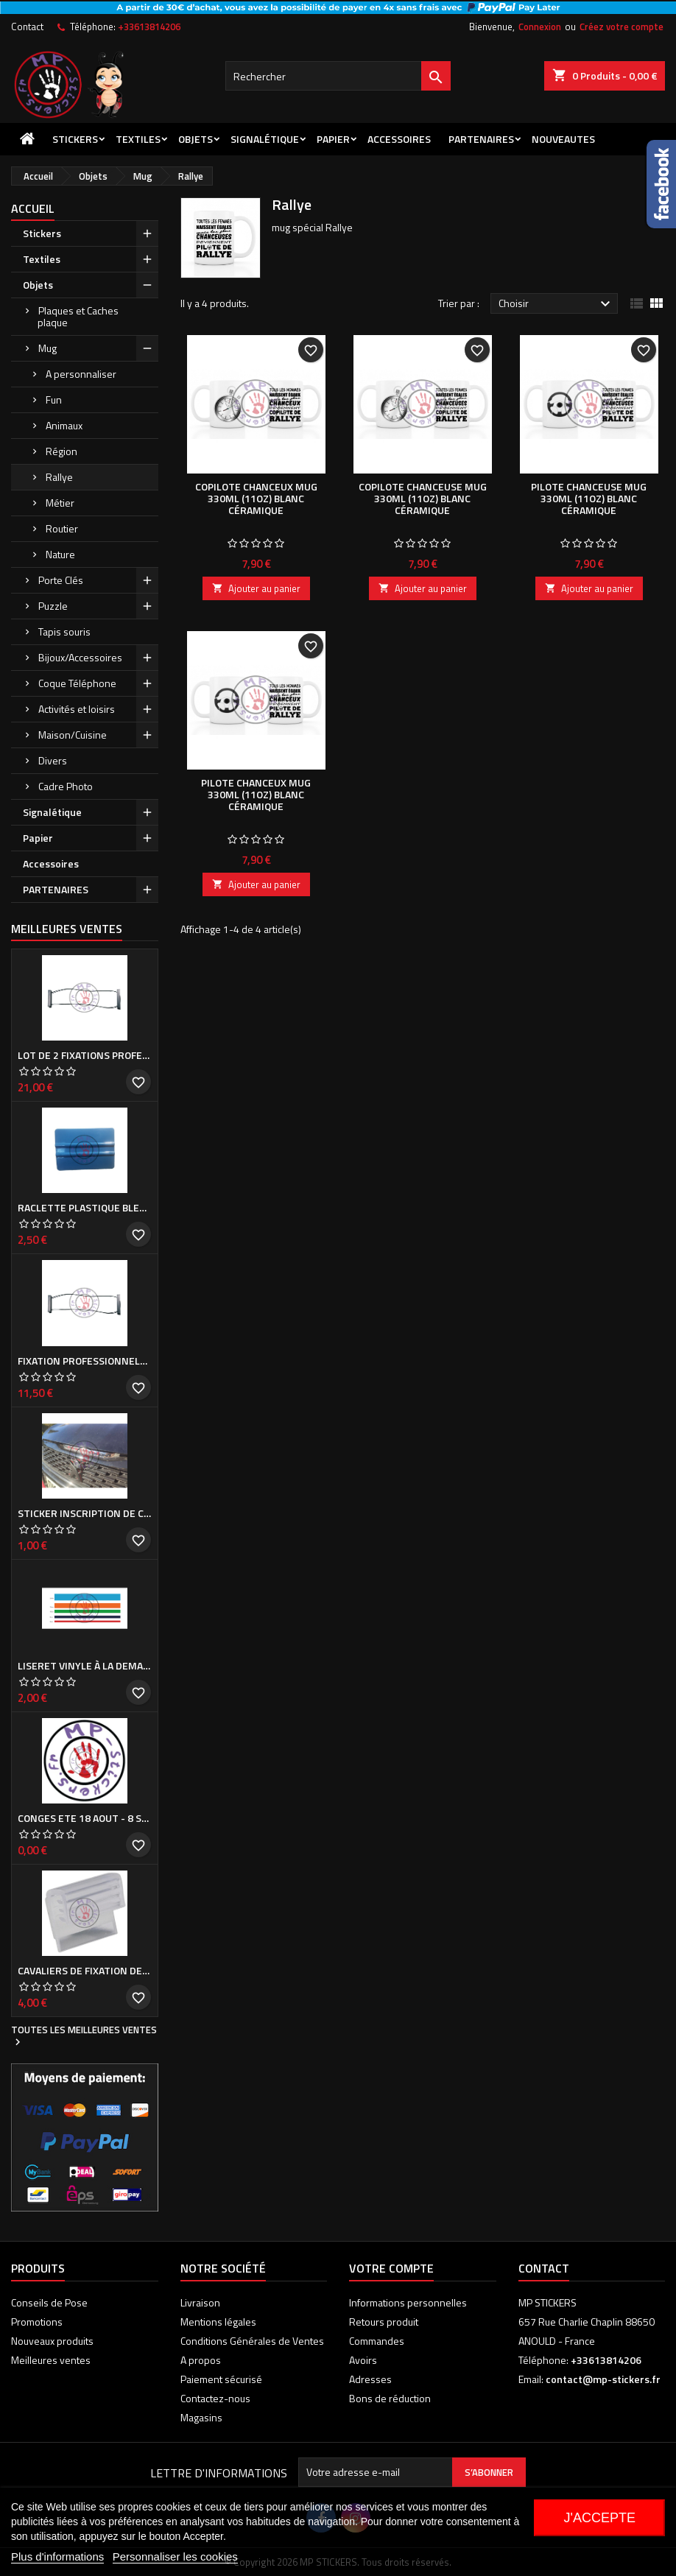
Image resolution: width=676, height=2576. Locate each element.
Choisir (556, 304)
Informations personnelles (408, 2302)
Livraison (200, 2302)
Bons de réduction (390, 2398)
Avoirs (363, 2360)
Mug (47, 348)
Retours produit (383, 2321)
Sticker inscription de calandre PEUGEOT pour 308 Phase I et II (85, 1513)
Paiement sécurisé (221, 2379)
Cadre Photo (65, 786)
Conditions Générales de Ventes (252, 2340)
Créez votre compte (621, 26)
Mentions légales (218, 2321)
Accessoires (399, 139)
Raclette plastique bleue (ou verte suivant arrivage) (85, 1208)
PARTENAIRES (481, 139)
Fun (54, 399)
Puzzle (53, 605)
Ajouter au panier (256, 588)
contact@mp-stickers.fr (603, 2379)
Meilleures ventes (51, 2360)
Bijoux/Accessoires (80, 657)
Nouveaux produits (52, 2340)
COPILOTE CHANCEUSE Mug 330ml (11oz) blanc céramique (423, 498)
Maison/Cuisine (72, 734)
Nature (60, 554)
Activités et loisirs (76, 709)
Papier (333, 139)
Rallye (59, 477)
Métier (60, 502)
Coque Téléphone (77, 683)
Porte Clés (60, 580)
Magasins (201, 2417)
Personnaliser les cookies (175, 2556)
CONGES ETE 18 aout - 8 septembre (85, 1818)
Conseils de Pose (49, 2302)
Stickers (75, 139)
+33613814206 (149, 26)
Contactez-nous (215, 2398)
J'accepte (599, 2517)
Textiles (138, 139)
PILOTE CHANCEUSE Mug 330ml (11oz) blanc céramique (589, 498)
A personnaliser (81, 373)
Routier (62, 528)
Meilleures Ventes (66, 928)
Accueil (32, 208)
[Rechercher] (338, 76)
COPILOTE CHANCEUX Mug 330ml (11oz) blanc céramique (256, 498)
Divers (52, 760)
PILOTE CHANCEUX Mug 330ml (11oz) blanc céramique (256, 794)
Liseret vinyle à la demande (85, 1666)
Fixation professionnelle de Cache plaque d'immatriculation (85, 1361)
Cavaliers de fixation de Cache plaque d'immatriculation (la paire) (85, 1971)
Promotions (37, 2321)
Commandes (376, 2340)
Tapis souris (64, 631)
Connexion (539, 26)
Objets (195, 139)
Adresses (370, 2379)
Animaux (64, 425)
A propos (200, 2360)
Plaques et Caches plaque (78, 316)
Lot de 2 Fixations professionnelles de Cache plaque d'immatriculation (85, 1055)
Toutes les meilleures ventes (84, 2036)
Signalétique (264, 139)
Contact (27, 26)
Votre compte (391, 2268)
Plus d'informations (57, 2556)
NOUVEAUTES (563, 139)
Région (61, 451)
